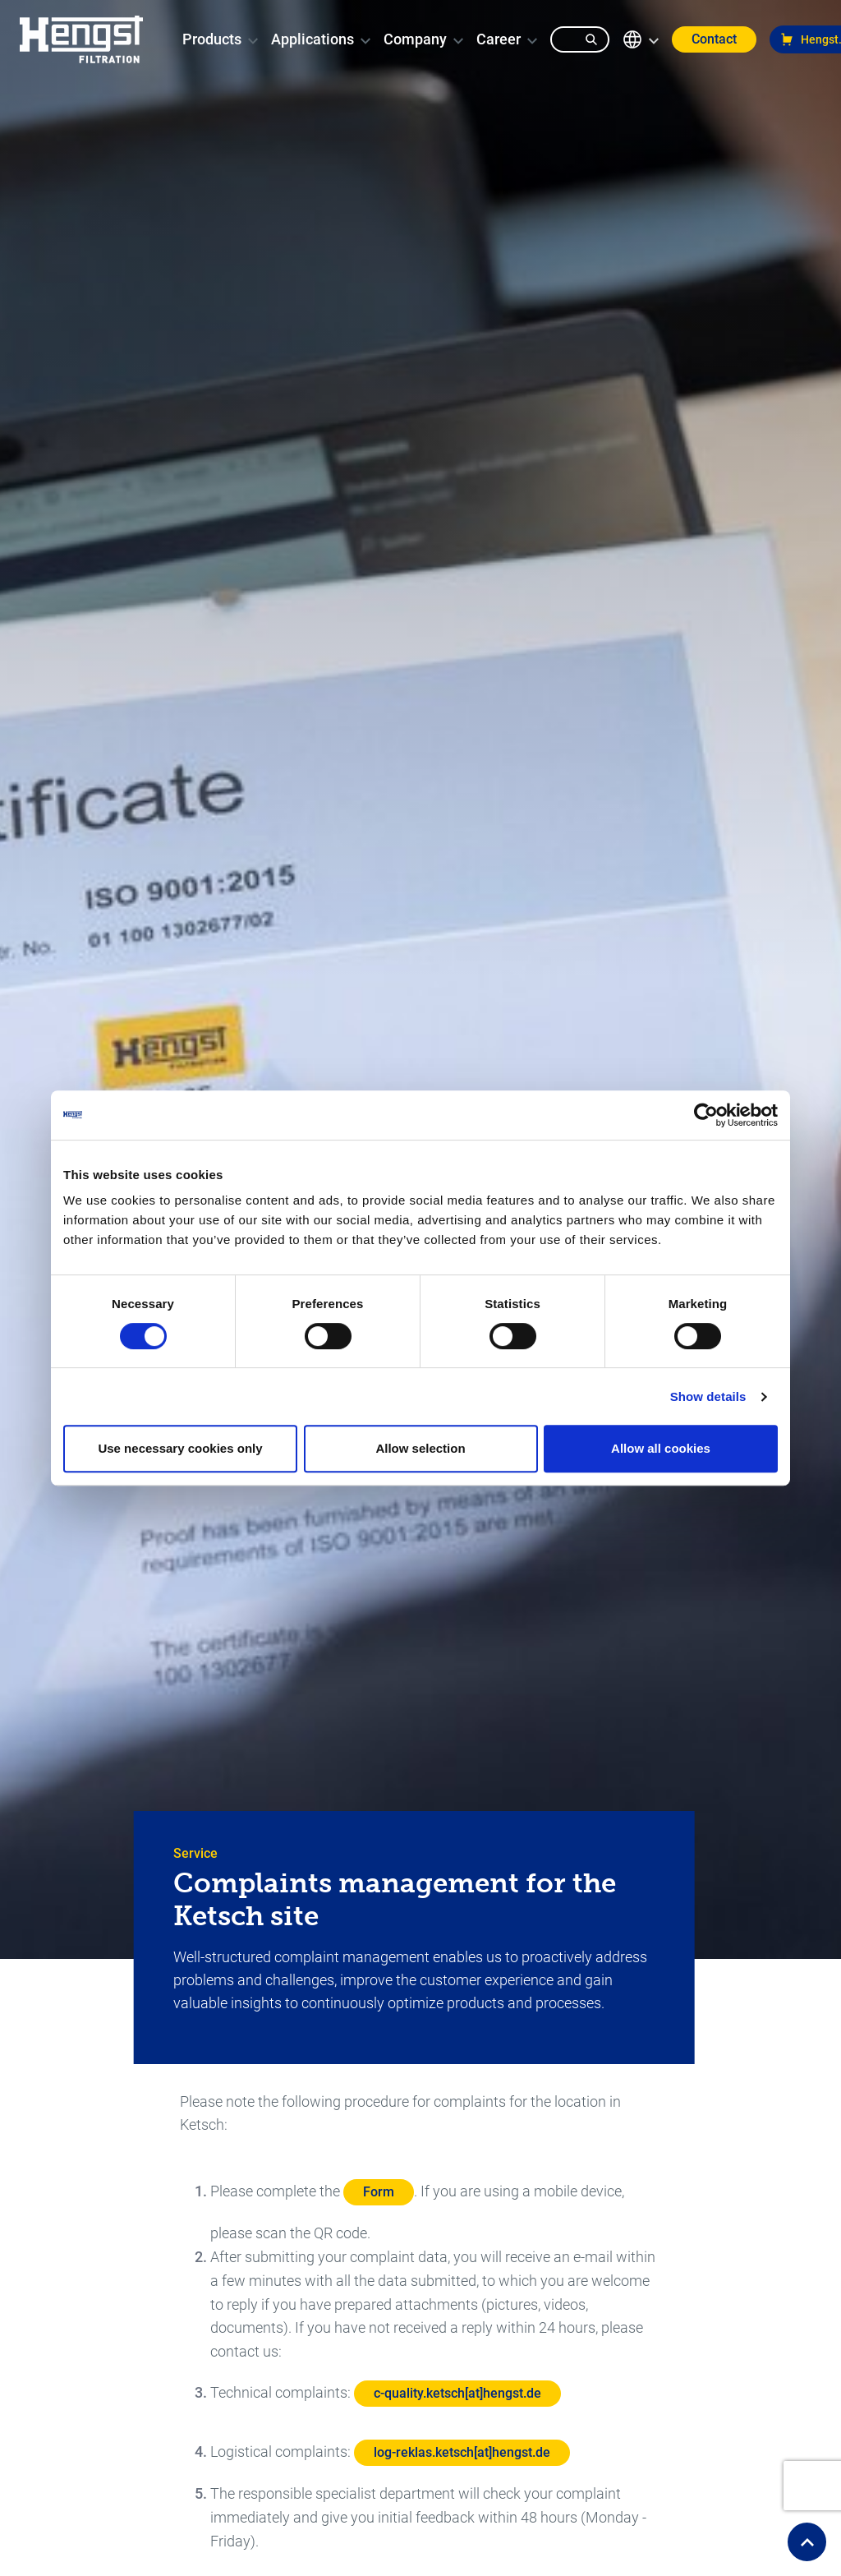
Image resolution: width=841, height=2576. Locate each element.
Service (195, 1853)
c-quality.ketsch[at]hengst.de (457, 2393)
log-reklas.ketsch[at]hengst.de (462, 2452)
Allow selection (420, 1448)
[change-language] (641, 39)
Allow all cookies (660, 1448)
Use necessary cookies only (180, 1448)
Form (378, 2192)
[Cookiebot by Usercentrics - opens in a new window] (706, 1115)
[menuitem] (211, 39)
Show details (708, 1396)
